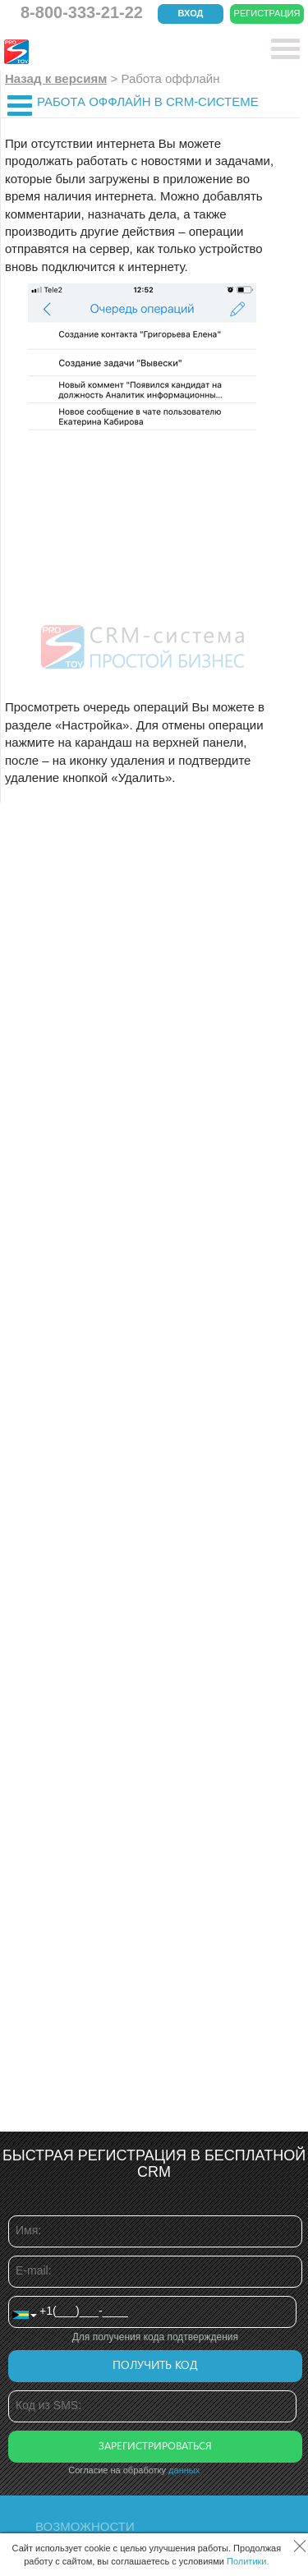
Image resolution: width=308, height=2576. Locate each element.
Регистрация (267, 13)
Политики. (248, 2561)
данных (184, 2470)
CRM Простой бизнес (124, 51)
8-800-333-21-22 (82, 12)
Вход (191, 13)
